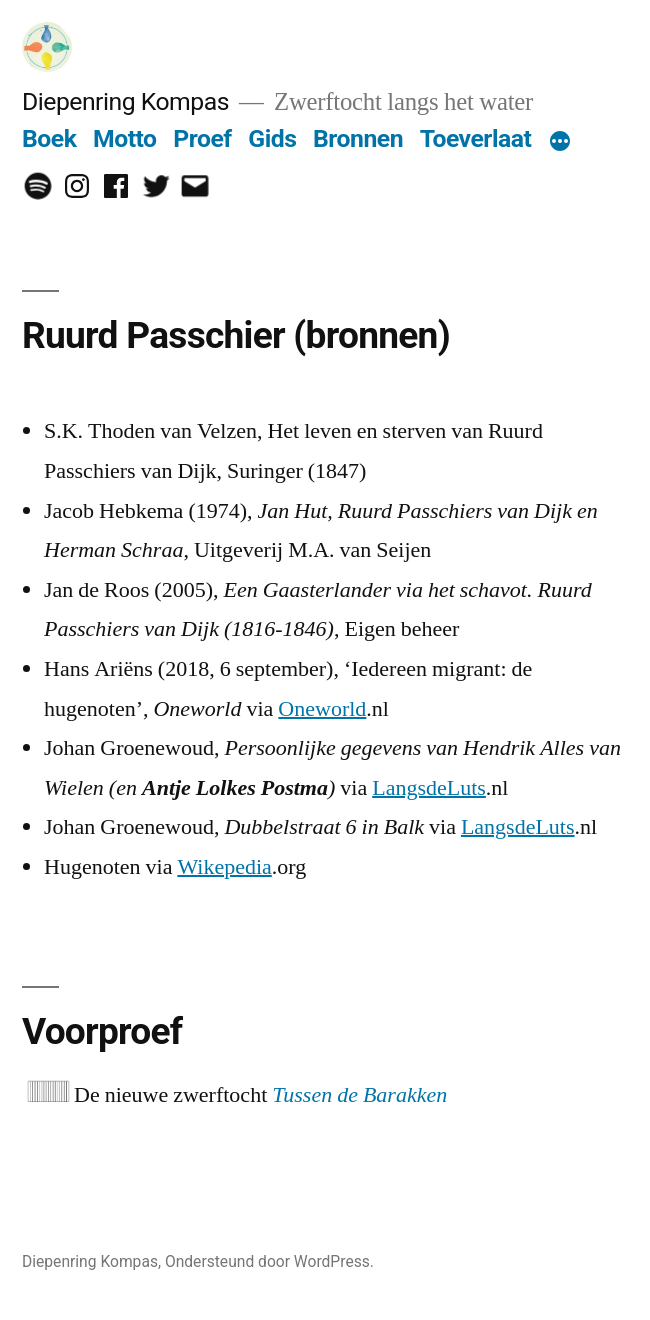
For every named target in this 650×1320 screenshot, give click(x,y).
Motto (125, 138)
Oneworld (322, 709)
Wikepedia (224, 867)
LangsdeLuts (429, 788)
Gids (272, 138)
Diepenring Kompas (125, 101)
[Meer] (560, 143)
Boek (49, 138)
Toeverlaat (476, 138)
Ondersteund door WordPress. (269, 1261)
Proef (202, 138)
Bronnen (358, 138)
